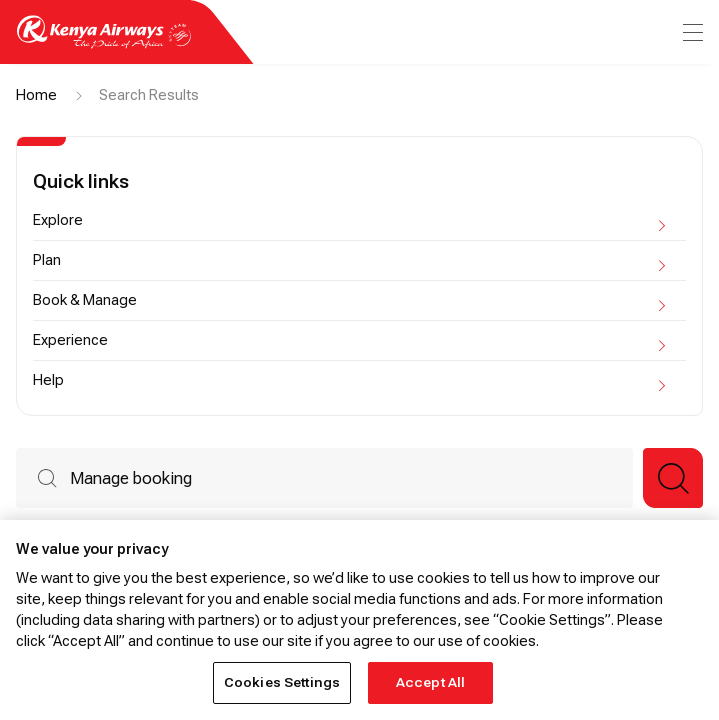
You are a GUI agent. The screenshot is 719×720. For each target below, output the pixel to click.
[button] (673, 478)
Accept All (430, 682)
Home (36, 95)
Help (340, 380)
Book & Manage (340, 300)
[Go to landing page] (104, 43)
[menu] (691, 32)
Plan (340, 260)
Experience (340, 340)
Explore (340, 220)
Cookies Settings (282, 682)
